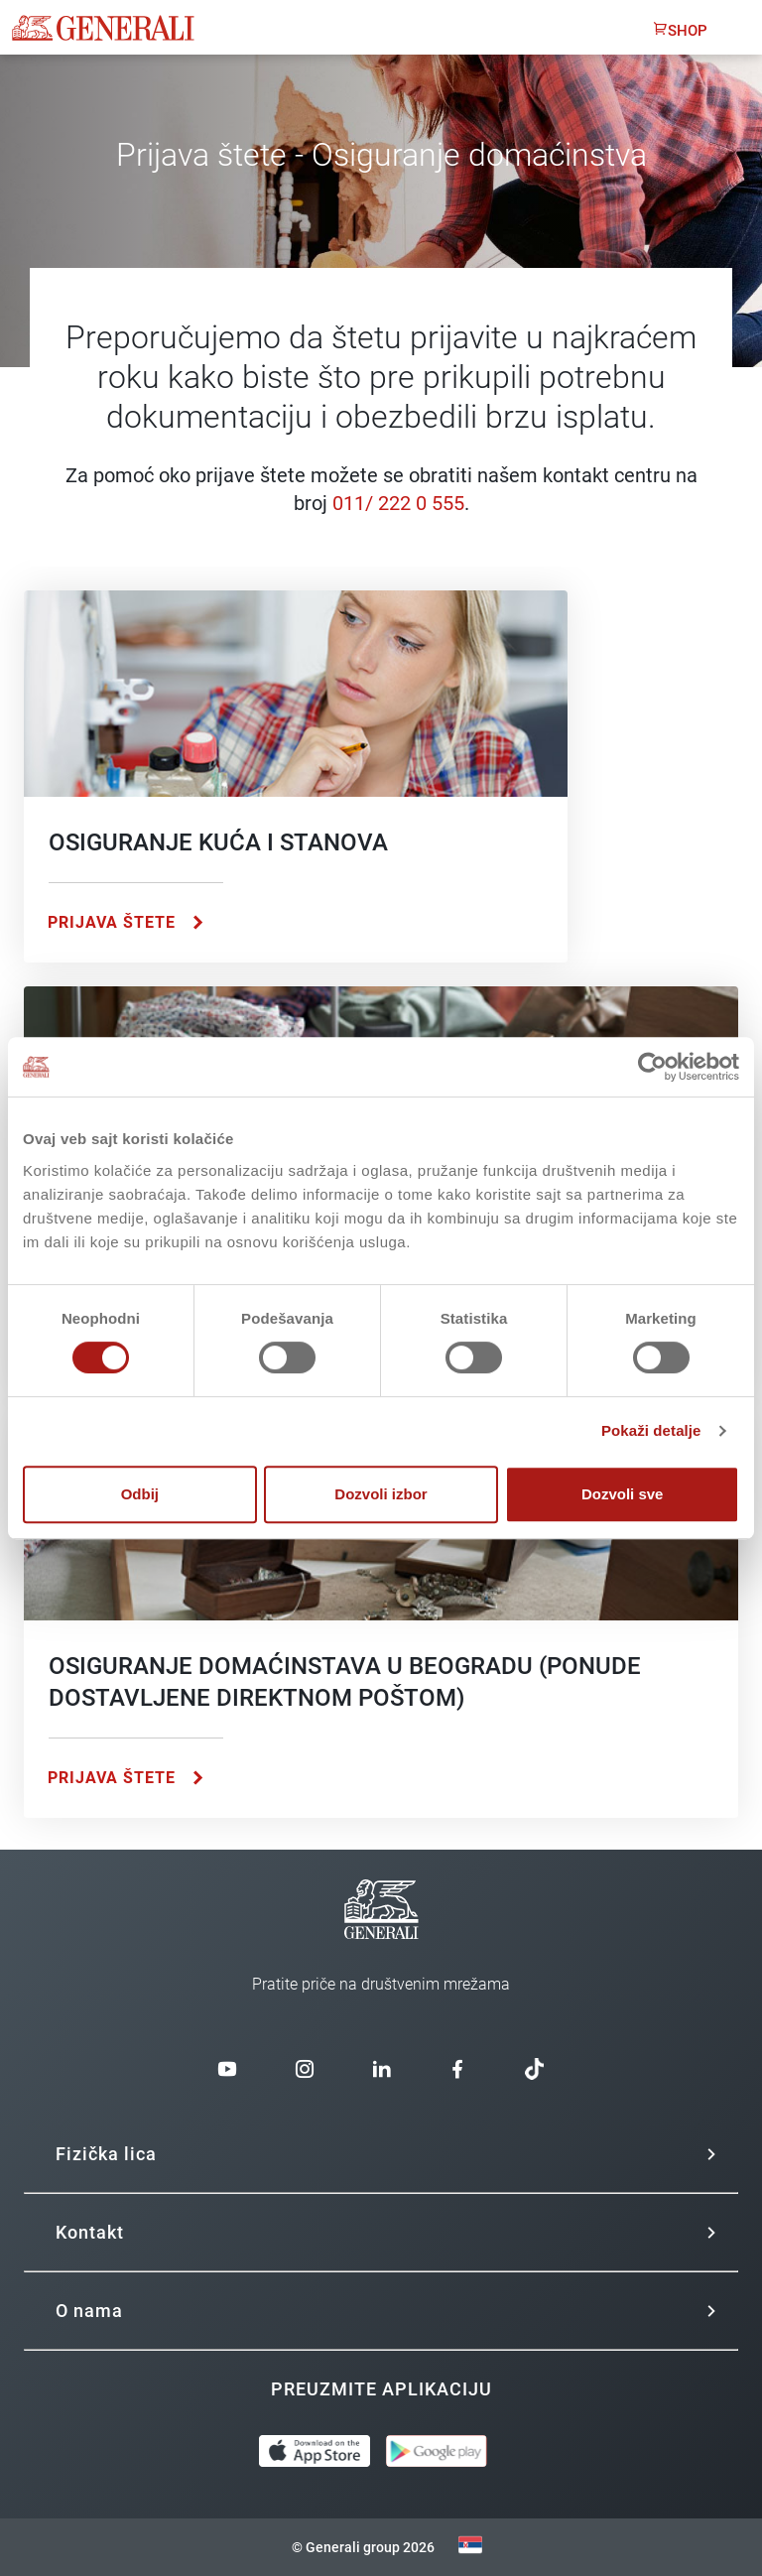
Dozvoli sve (622, 1493)
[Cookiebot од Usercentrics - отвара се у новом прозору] (652, 1067)
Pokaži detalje (651, 1430)
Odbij (140, 1493)
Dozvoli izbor (380, 1493)
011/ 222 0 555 (398, 503)
